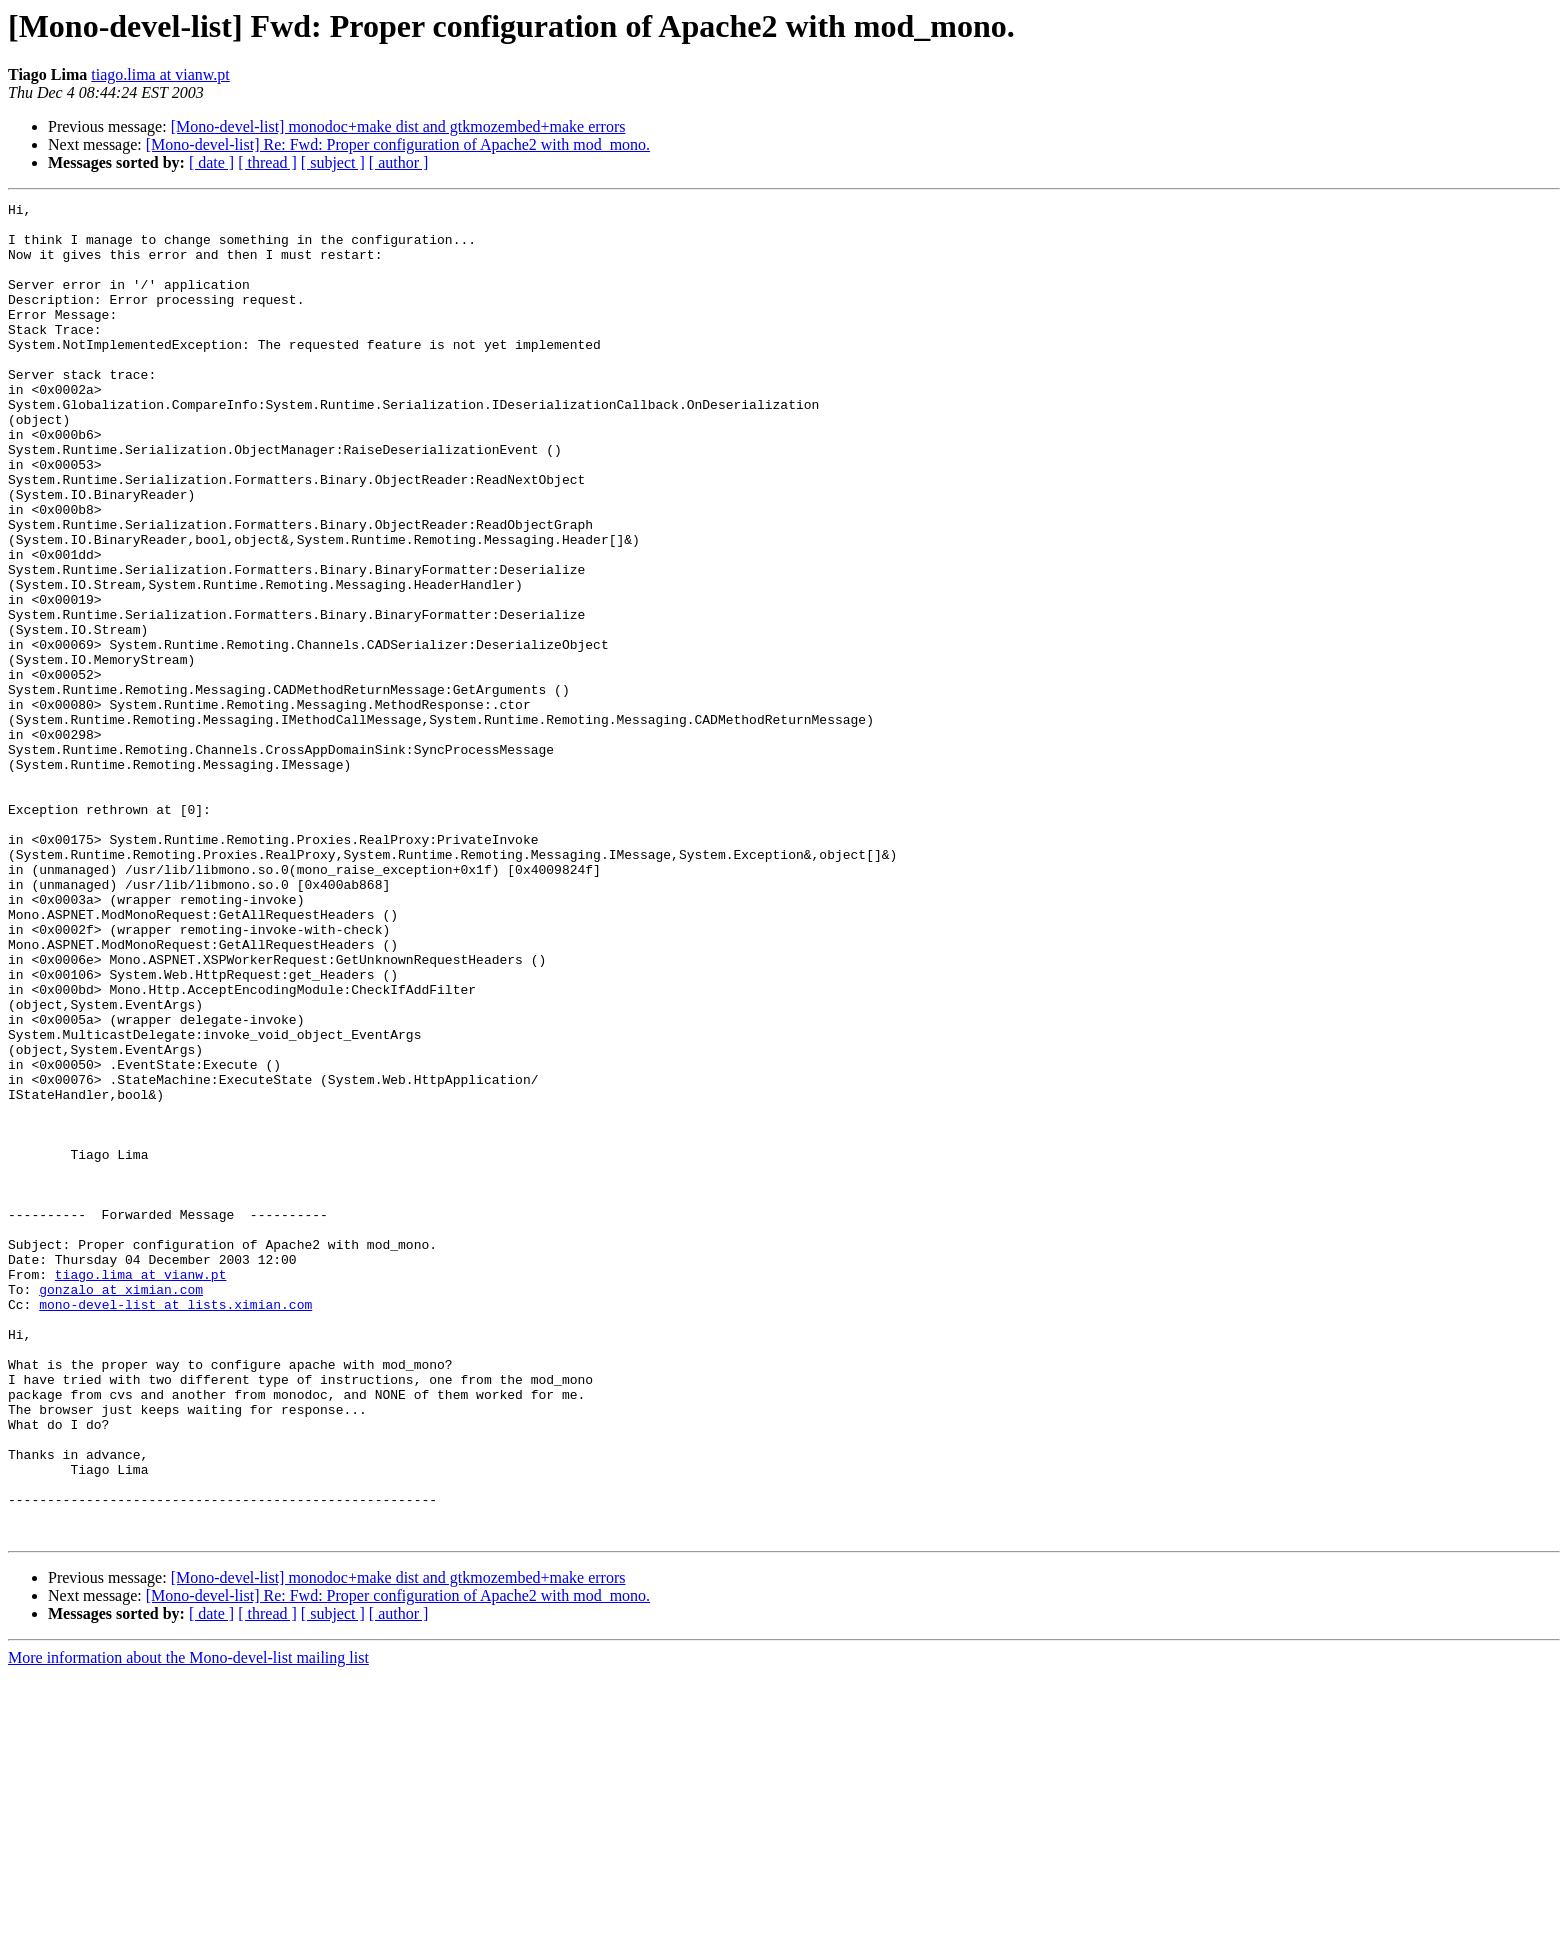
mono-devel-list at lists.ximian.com (175, 1526)
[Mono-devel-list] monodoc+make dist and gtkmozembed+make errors (398, 126)
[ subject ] (333, 162)
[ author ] (399, 162)
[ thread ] (267, 162)
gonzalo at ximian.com (121, 1508)
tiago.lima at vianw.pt (160, 74)
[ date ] (211, 162)
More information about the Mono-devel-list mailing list (188, 1924)
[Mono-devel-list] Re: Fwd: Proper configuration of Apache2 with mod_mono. (398, 144)
